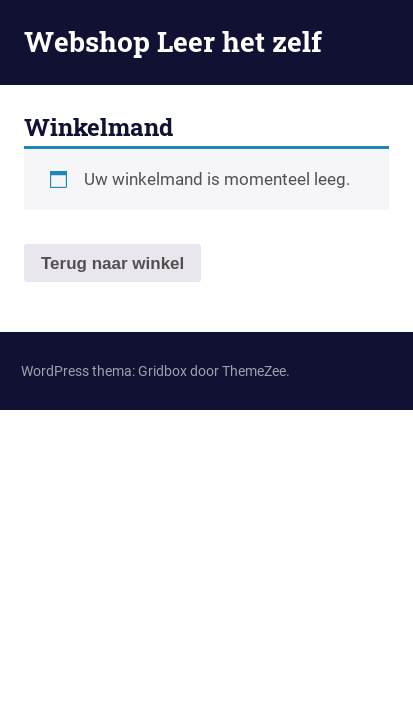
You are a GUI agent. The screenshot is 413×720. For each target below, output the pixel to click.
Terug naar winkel (112, 263)
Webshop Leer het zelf (173, 41)
